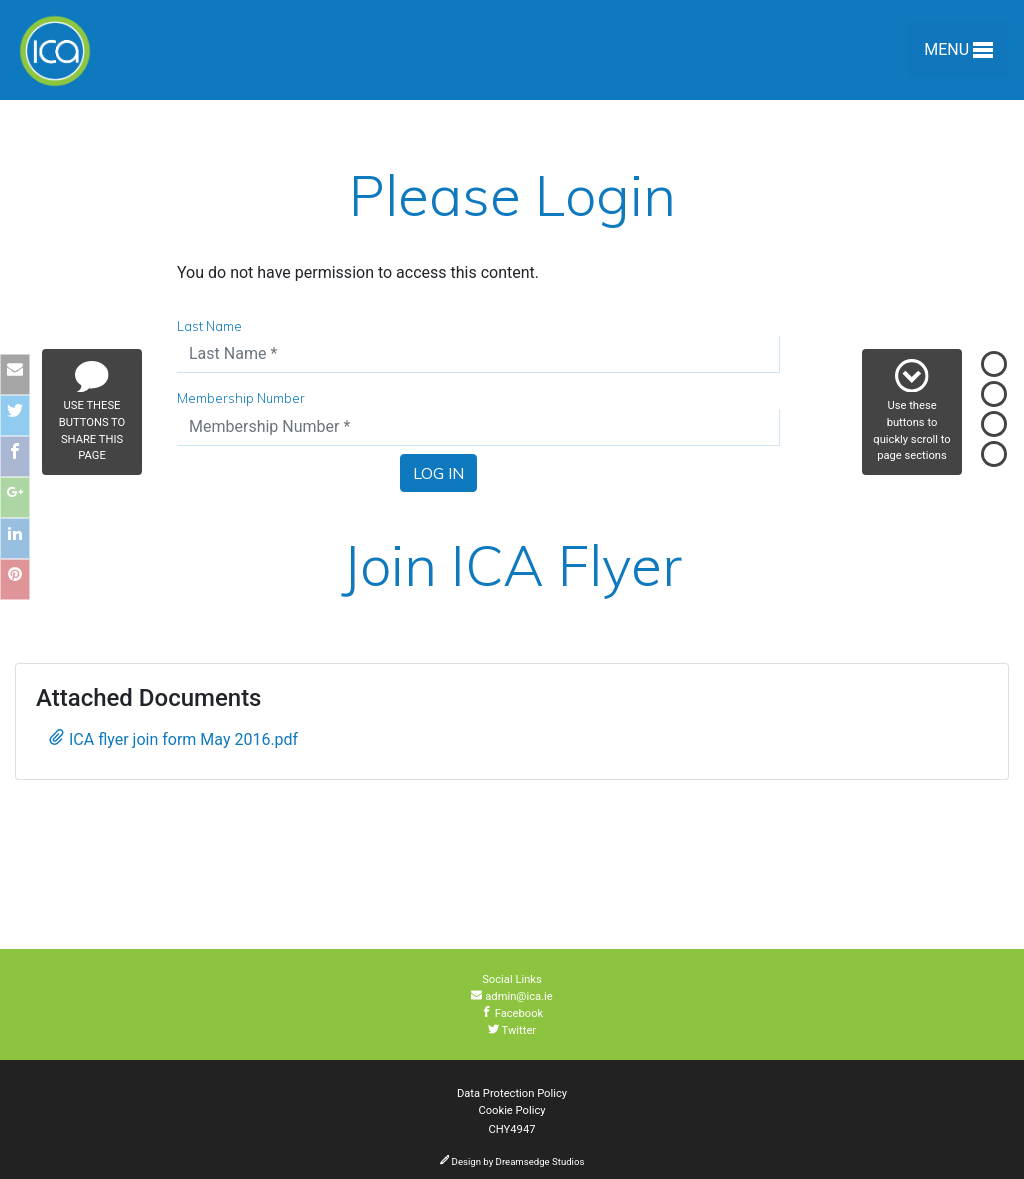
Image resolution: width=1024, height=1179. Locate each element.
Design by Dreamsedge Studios (512, 1161)
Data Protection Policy (512, 1093)
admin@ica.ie (511, 996)
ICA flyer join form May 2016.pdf (173, 739)
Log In (438, 473)
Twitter (512, 1030)
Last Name (209, 326)
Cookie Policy (511, 1110)
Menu (958, 53)
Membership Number (241, 398)
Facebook (512, 1013)
